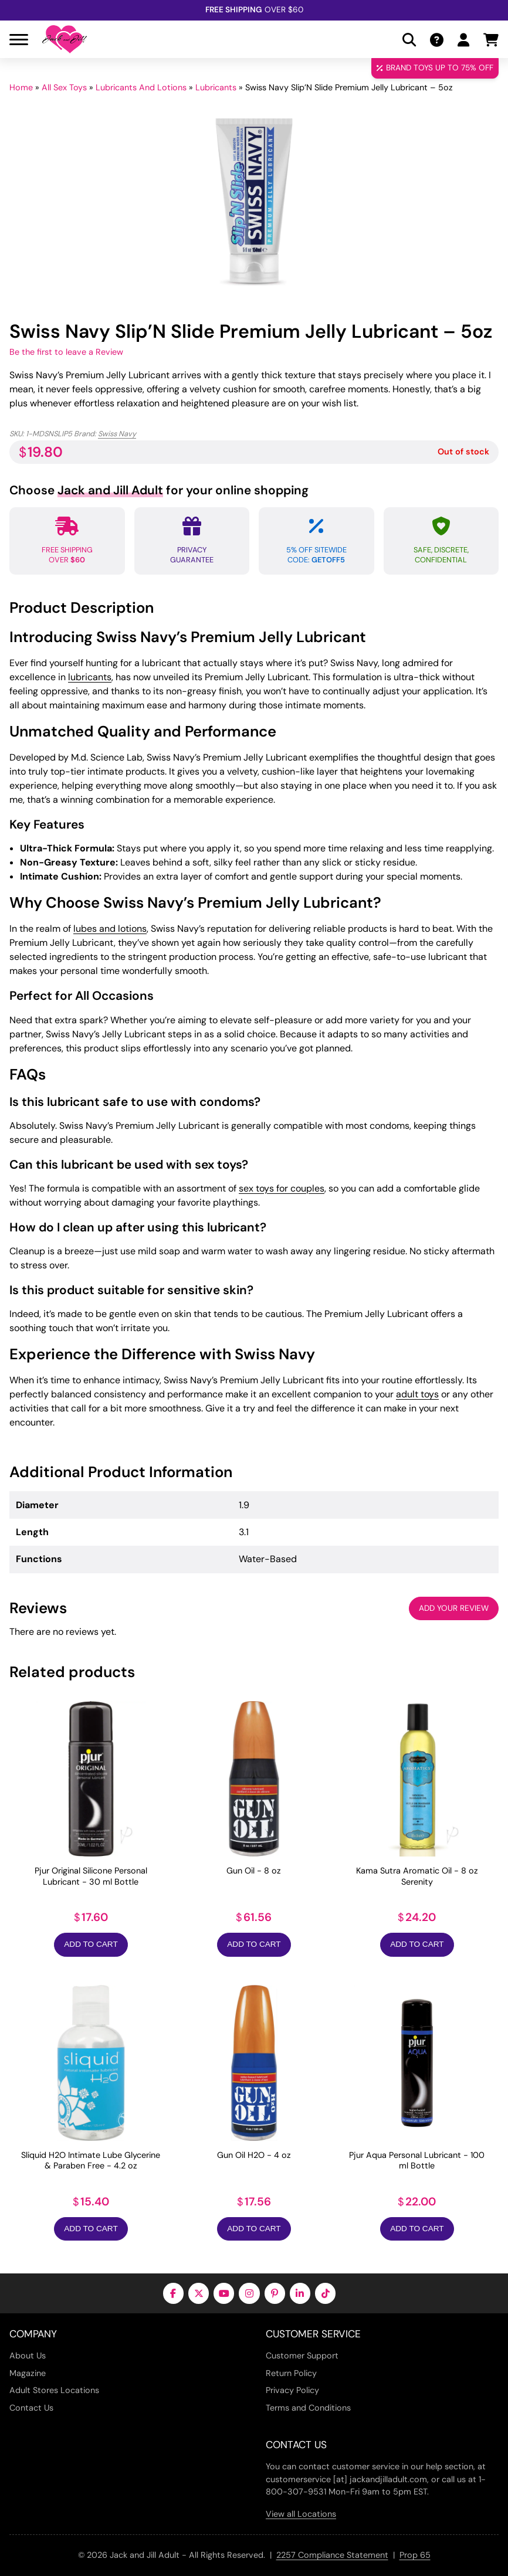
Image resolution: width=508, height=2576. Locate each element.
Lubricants (215, 87)
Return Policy (291, 2373)
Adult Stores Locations (54, 2390)
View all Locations (301, 2514)
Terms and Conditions (308, 2407)
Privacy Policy (292, 2390)
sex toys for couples (281, 1188)
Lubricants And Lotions (141, 87)
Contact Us (31, 2407)
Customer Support (302, 2355)
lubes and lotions (110, 928)
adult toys (417, 1394)
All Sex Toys (64, 87)
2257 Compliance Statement (332, 2555)
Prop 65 (415, 2555)
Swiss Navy (117, 434)
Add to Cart (90, 1944)
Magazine (27, 2373)
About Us (27, 2355)
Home (21, 87)
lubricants (89, 677)
